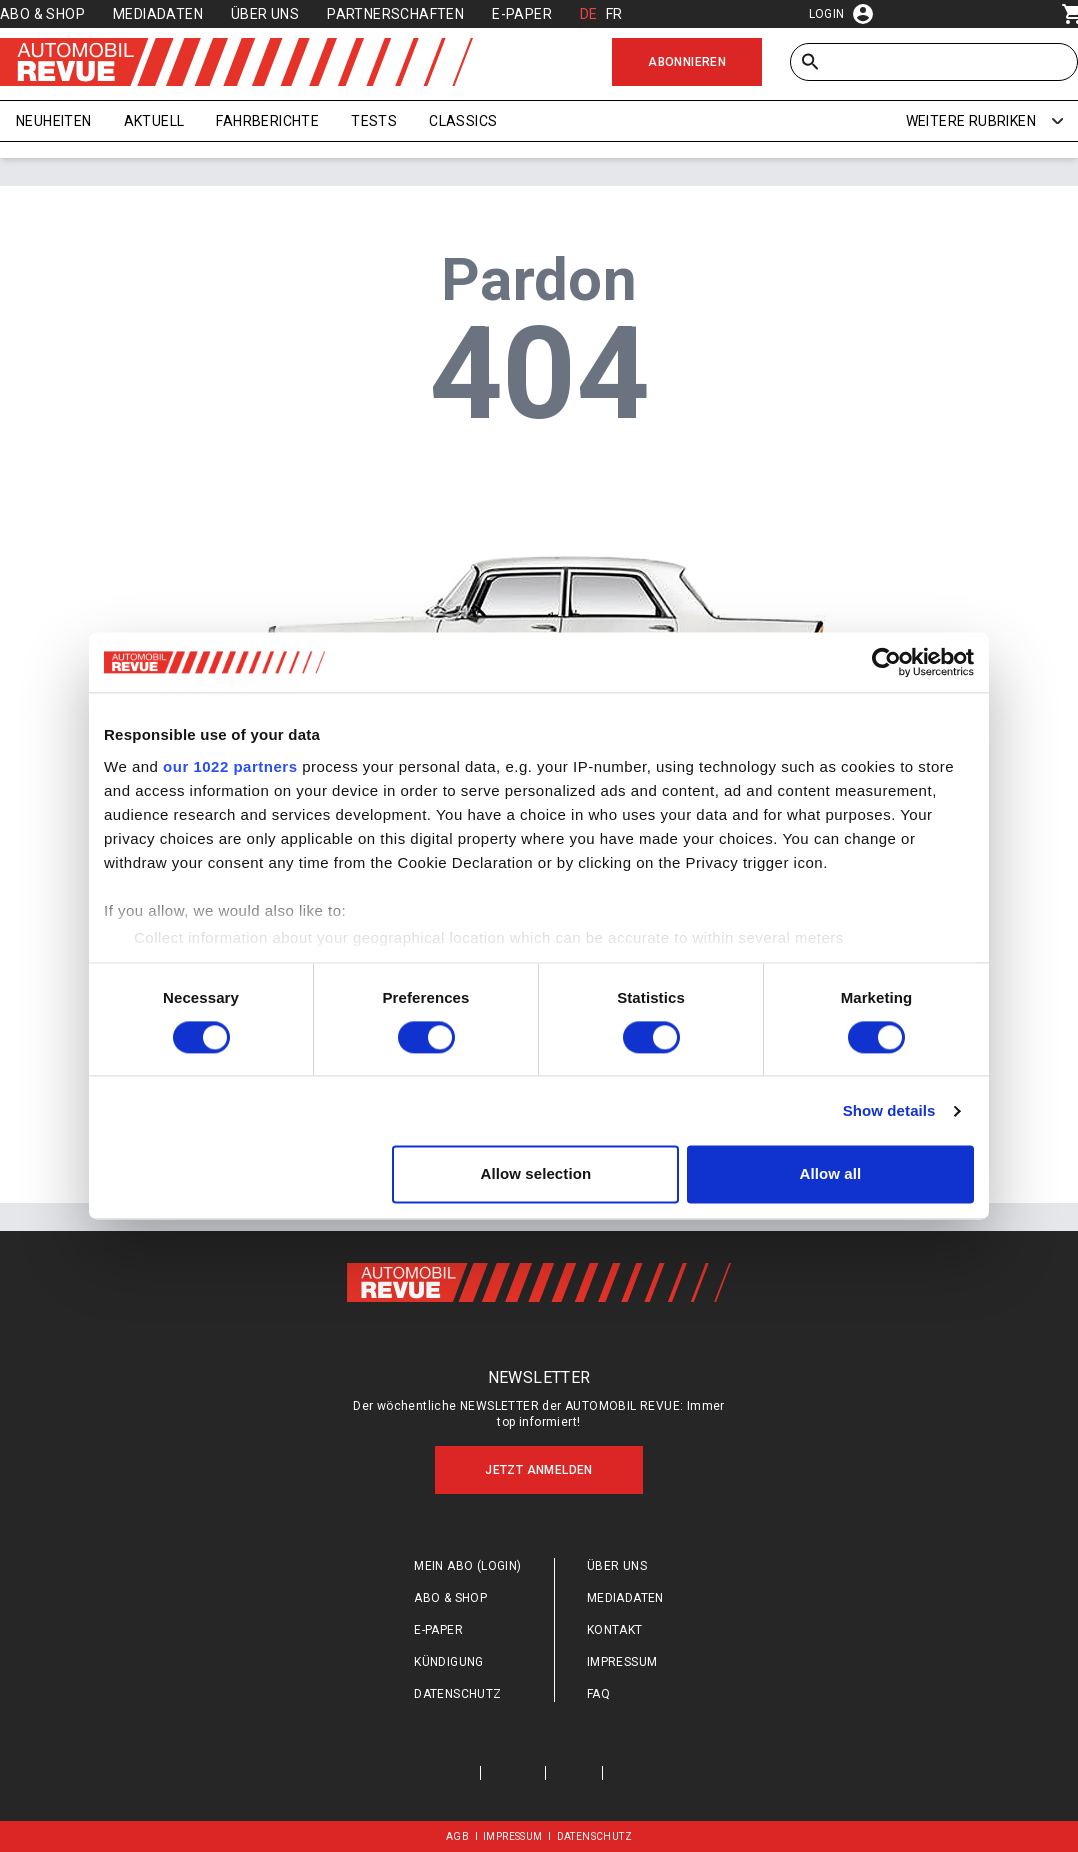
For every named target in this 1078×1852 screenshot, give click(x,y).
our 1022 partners (230, 766)
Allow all (831, 1174)
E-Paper (522, 14)
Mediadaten (158, 14)
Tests (374, 121)
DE (589, 14)
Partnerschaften (395, 14)
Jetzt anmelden (539, 1470)
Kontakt (615, 1630)
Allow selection (536, 1174)
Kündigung (449, 1662)
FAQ (598, 1694)
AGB (457, 1836)
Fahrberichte (267, 121)
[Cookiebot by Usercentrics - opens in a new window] (886, 662)
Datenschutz (457, 1694)
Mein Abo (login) (467, 1566)
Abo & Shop (42, 14)
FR (614, 14)
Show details (889, 1110)
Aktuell (154, 121)
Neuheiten (54, 121)
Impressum (622, 1662)
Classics (463, 121)
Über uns (265, 14)
